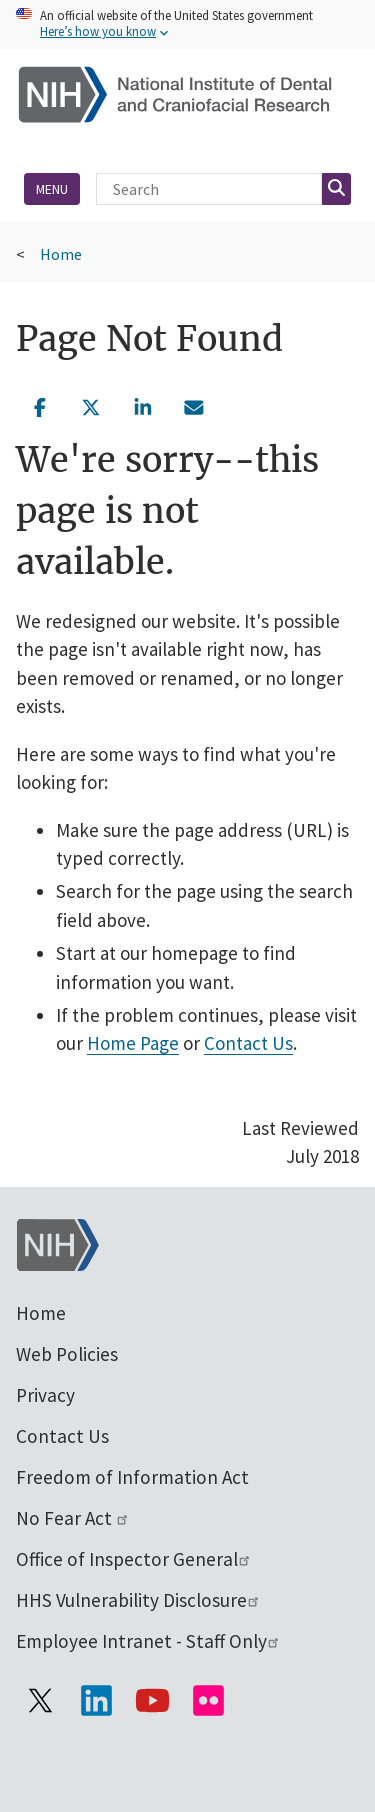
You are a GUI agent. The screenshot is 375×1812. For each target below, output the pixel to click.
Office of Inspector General (134, 1559)
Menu (52, 189)
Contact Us (248, 1043)
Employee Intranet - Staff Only (148, 1641)
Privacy (45, 1395)
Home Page (133, 1043)
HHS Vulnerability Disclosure (138, 1600)
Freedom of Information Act (132, 1477)
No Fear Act (73, 1518)
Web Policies (67, 1354)
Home (61, 254)
